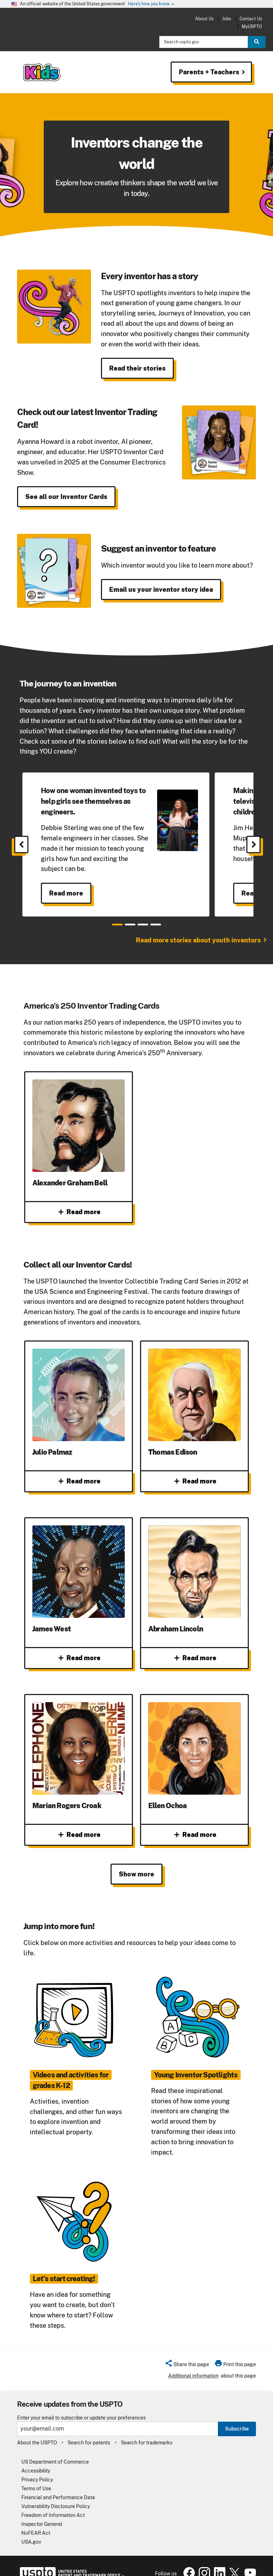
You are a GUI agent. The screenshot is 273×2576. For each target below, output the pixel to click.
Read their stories (137, 368)
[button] (187, 2351)
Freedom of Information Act (53, 2501)
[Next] (253, 844)
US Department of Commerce (55, 2447)
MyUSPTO (252, 26)
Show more (136, 1859)
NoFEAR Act (35, 2519)
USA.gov (31, 2527)
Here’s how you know (151, 4)
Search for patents (89, 2428)
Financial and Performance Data (58, 2483)
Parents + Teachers (208, 72)
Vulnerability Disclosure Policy (55, 2492)
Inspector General (41, 2510)
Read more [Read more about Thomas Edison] (194, 1481)
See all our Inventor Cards (66, 496)
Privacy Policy (37, 2465)
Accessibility (35, 2456)
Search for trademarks (146, 2428)
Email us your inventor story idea (161, 589)
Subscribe (237, 2414)
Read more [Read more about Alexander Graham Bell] (79, 1212)
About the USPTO (37, 2428)
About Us (204, 18)
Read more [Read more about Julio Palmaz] (79, 1481)
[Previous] (21, 844)
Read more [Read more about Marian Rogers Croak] (79, 1820)
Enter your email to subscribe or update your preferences (81, 2403)
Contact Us (251, 18)
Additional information (193, 2361)
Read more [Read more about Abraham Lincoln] (194, 1651)
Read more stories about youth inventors (198, 940)
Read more (66, 893)
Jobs (226, 18)
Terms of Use (36, 2474)
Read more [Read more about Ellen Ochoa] (194, 1820)
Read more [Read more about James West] (79, 1651)
